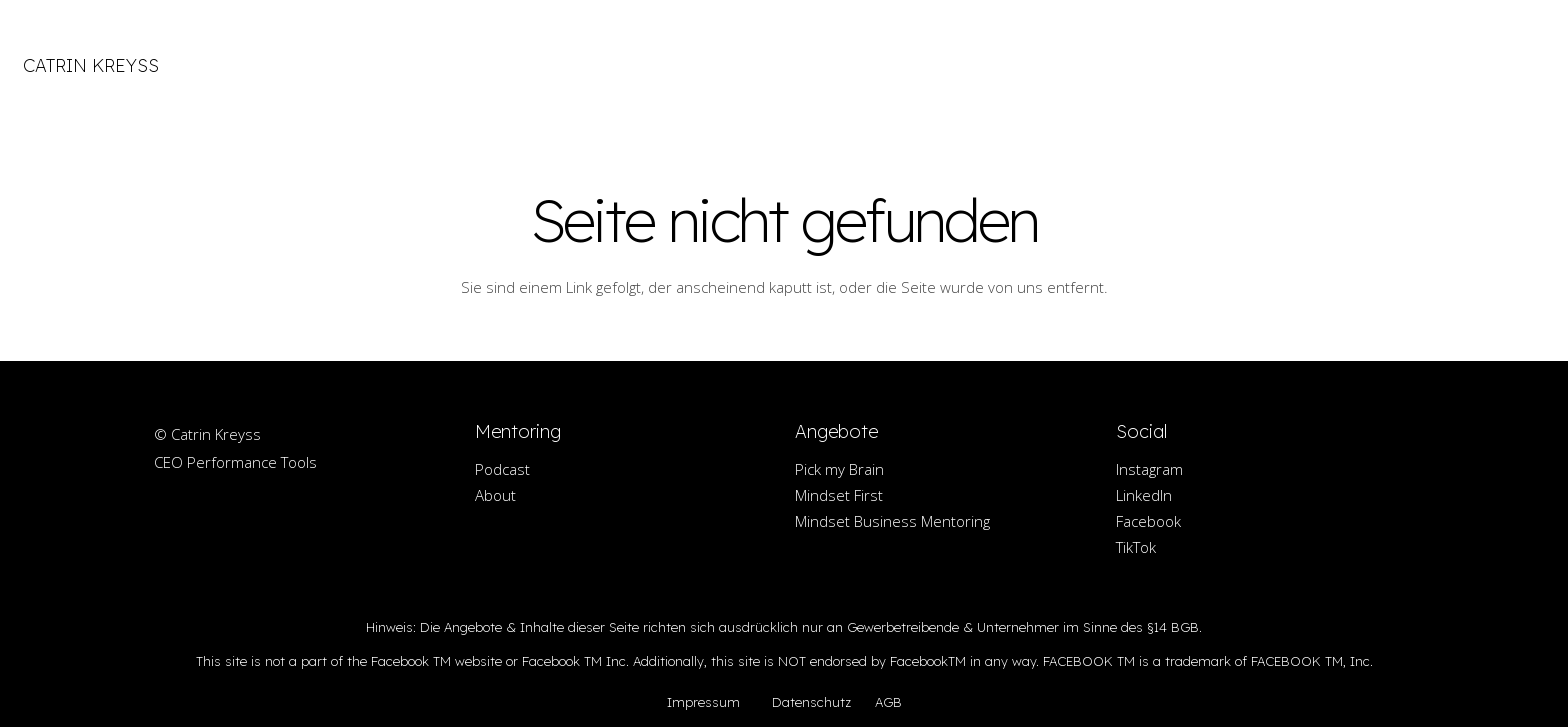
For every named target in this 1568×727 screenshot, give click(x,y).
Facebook (1148, 521)
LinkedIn (1144, 495)
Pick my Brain (839, 469)
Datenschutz (811, 702)
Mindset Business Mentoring (892, 521)
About (495, 495)
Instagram (1149, 469)
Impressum (703, 702)
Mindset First (839, 495)
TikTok (1136, 547)
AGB (888, 702)
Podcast (502, 469)
